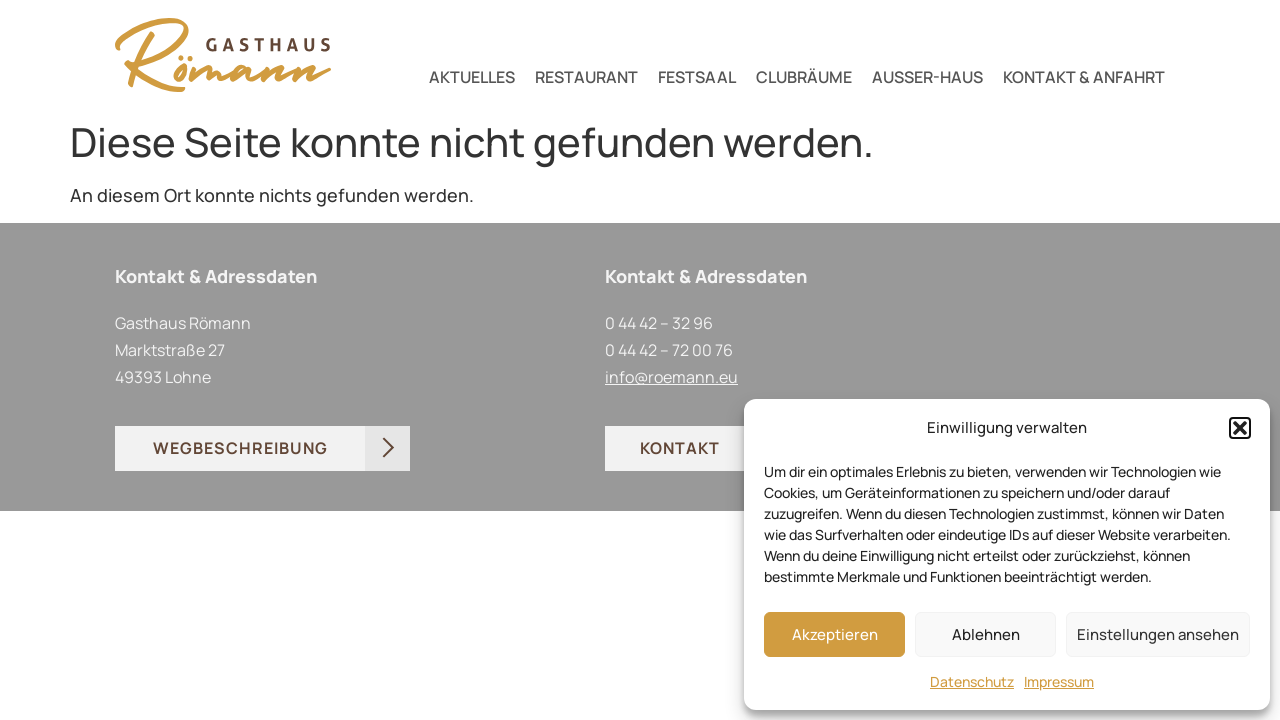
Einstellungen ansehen (1158, 634)
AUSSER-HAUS (927, 77)
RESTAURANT (586, 77)
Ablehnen (986, 634)
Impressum (1059, 681)
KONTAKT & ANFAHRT (1084, 77)
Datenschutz (972, 681)
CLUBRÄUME (804, 77)
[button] (1240, 428)
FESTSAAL (697, 77)
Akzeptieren (835, 634)
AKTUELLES (472, 77)
